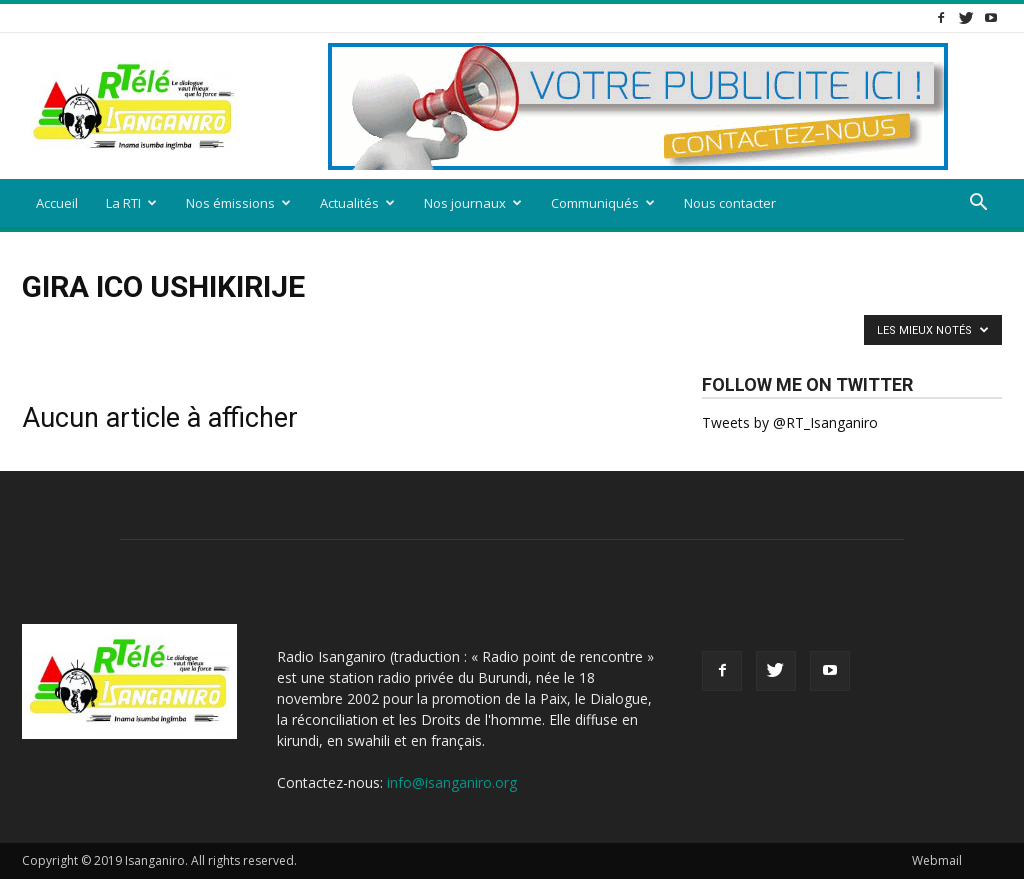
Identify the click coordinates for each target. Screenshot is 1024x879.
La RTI (131, 203)
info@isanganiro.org (452, 782)
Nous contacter (730, 203)
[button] (978, 204)
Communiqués (603, 203)
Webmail (937, 860)
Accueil (57, 203)
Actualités (357, 203)
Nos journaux (473, 203)
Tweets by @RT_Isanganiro (790, 422)
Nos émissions (238, 203)
